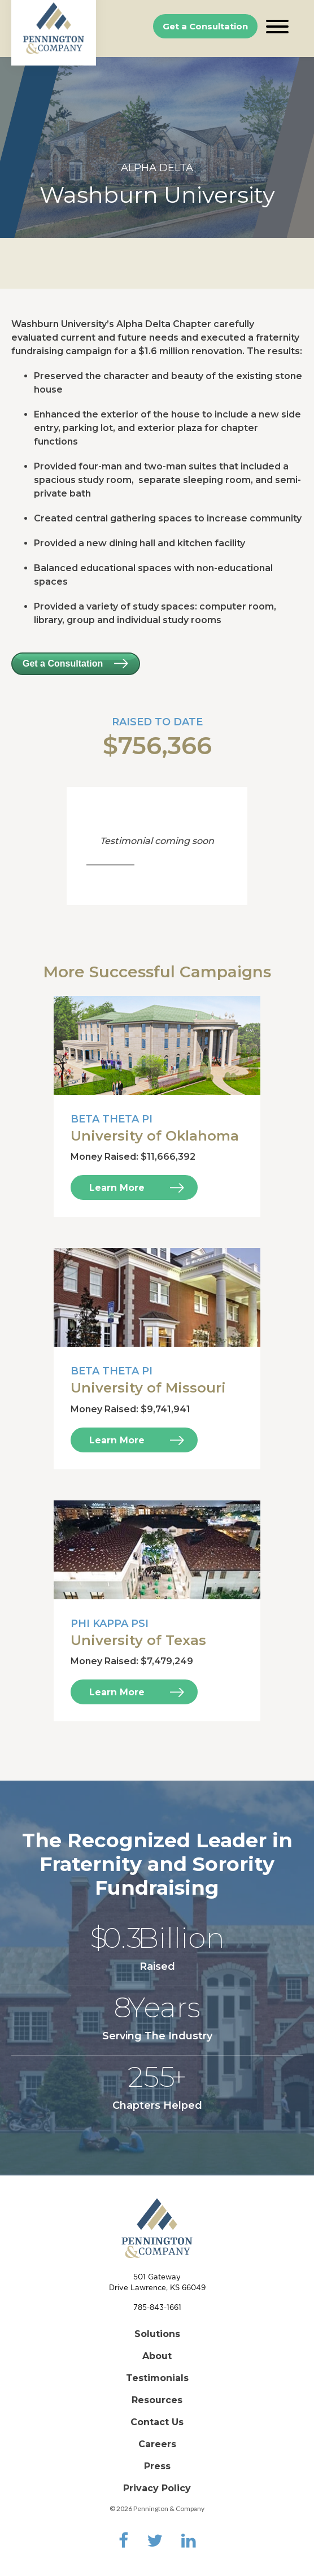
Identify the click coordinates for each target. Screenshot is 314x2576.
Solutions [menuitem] (157, 2334)
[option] (157, 147)
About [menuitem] (157, 2356)
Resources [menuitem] (157, 2400)
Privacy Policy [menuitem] (157, 2488)
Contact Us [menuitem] (157, 2422)
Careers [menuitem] (157, 2444)
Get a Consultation (205, 26)
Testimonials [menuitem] (157, 2378)
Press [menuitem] (157, 2466)
